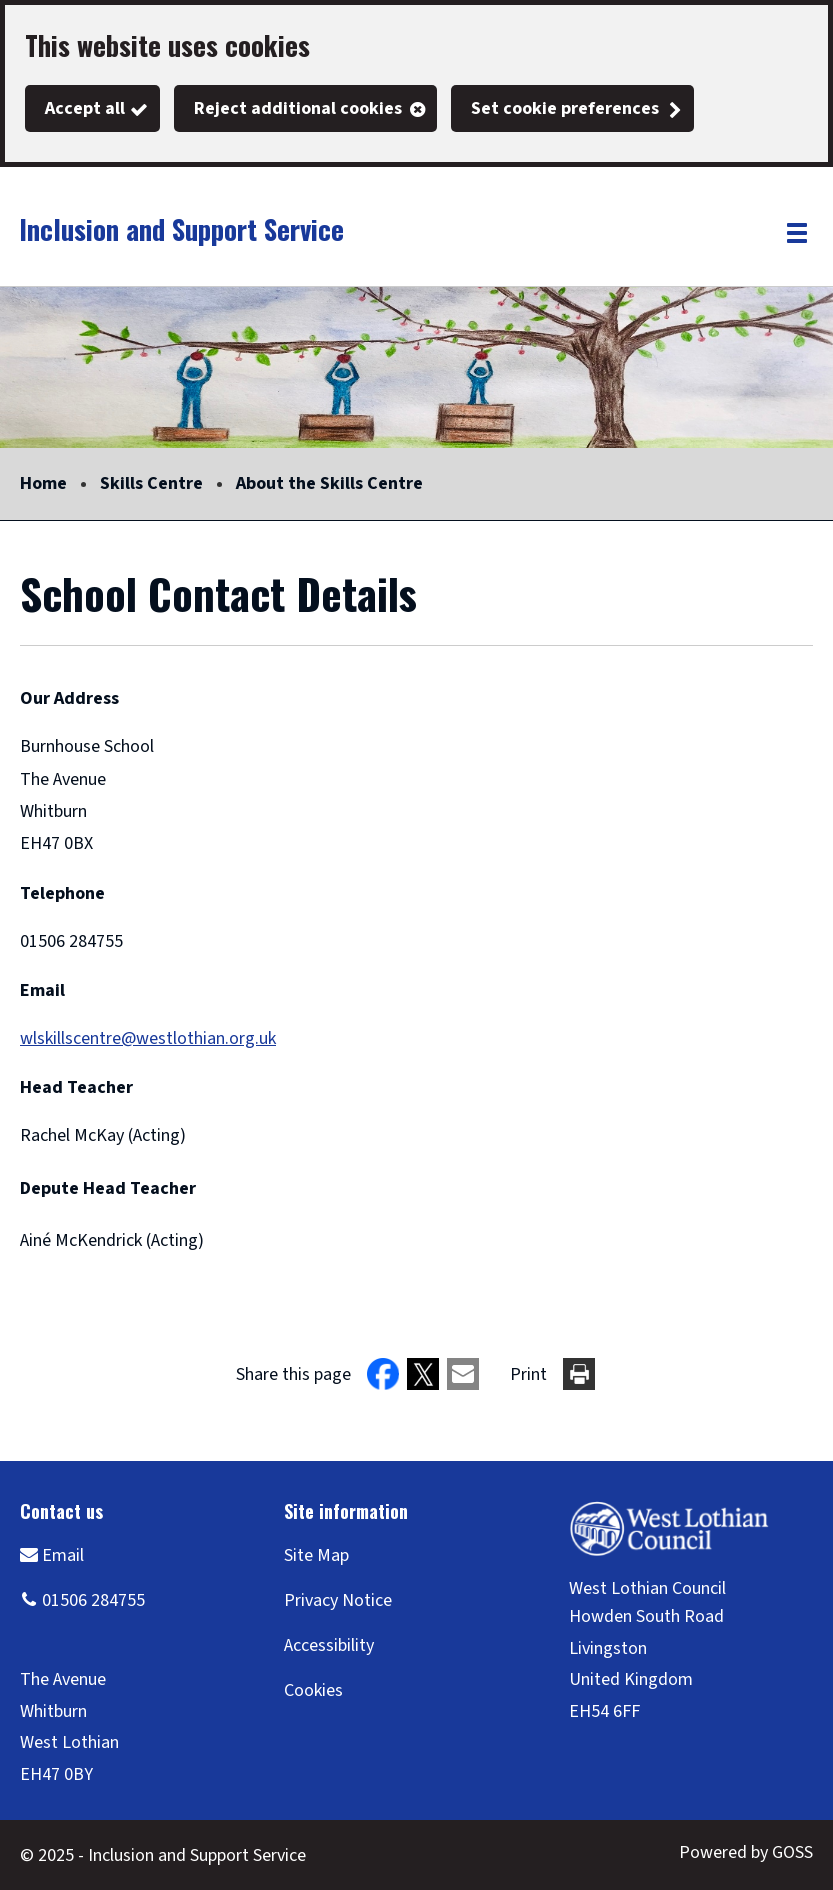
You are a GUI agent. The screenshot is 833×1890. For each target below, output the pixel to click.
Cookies (313, 1690)
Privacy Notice (338, 1600)
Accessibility (329, 1645)
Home (43, 483)
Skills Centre (151, 483)
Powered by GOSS (746, 1852)
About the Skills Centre (329, 483)
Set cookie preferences (565, 108)
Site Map (316, 1555)
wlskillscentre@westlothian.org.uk (148, 1038)
